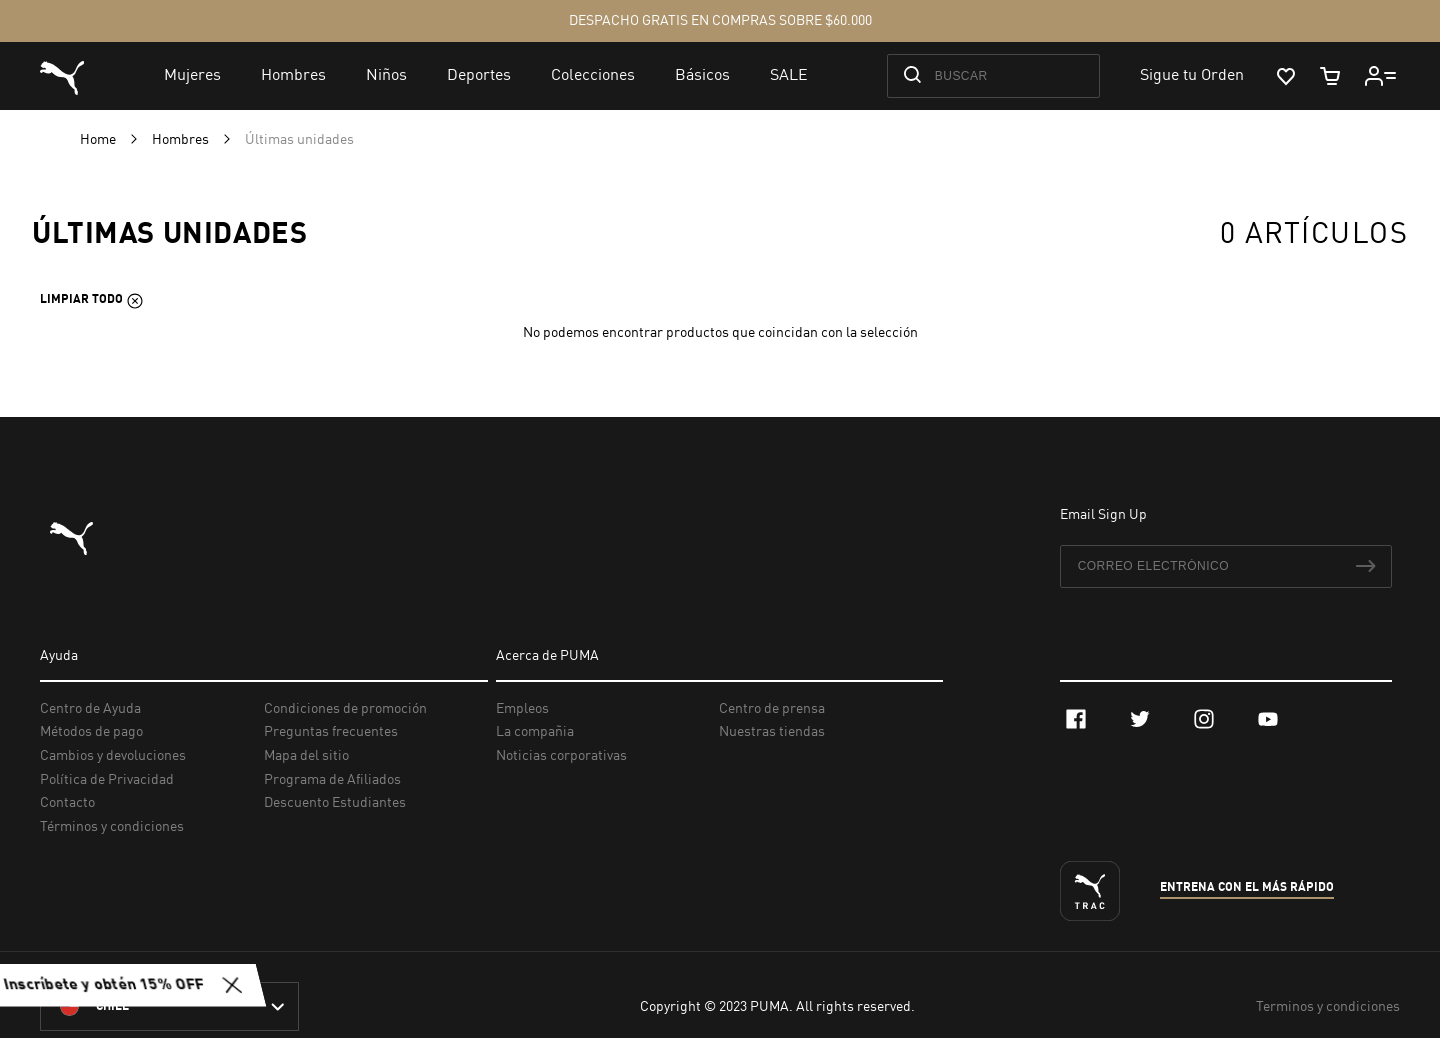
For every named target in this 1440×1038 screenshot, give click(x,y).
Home (99, 140)
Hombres (182, 140)
